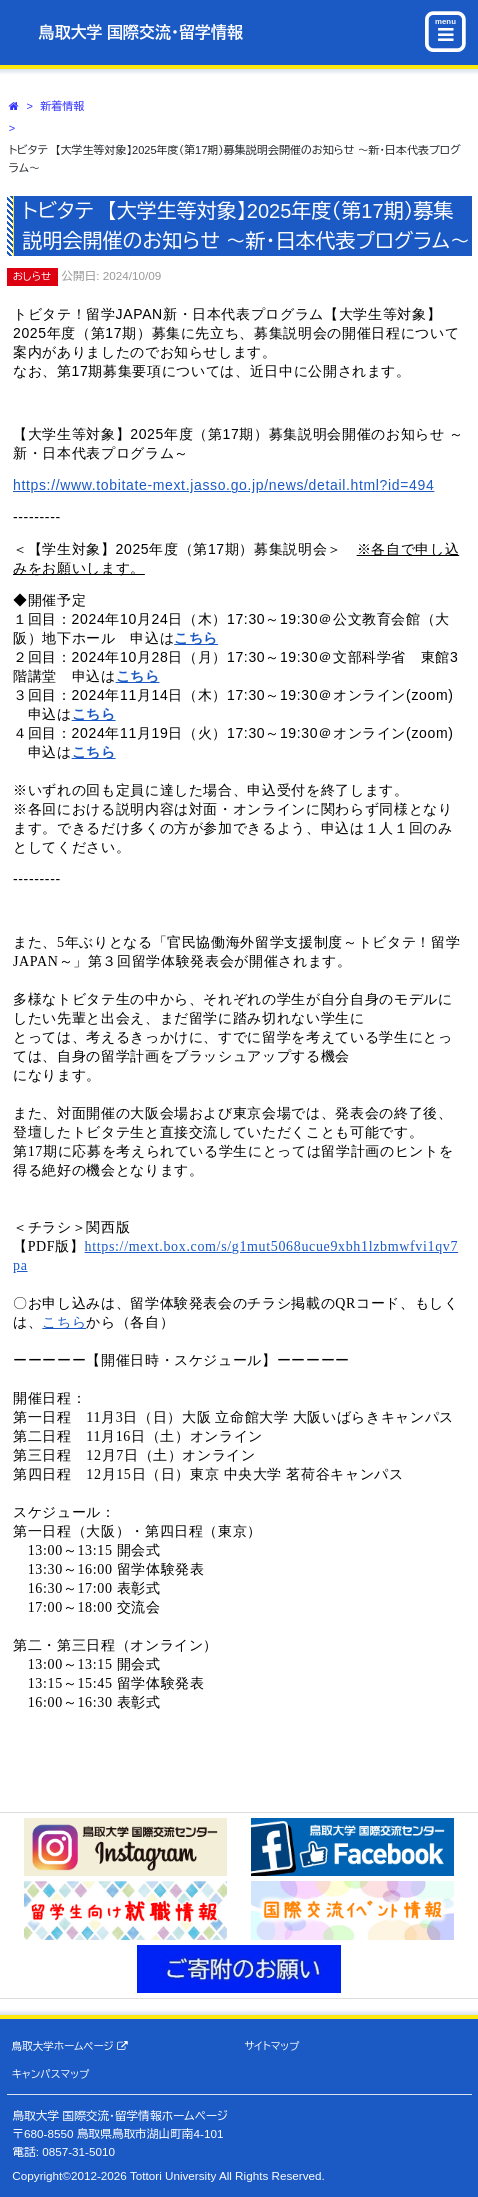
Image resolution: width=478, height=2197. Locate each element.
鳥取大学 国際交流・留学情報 (141, 32)
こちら (196, 638)
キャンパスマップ (51, 2074)
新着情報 (63, 106)
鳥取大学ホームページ (70, 2046)
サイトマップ (271, 2046)
